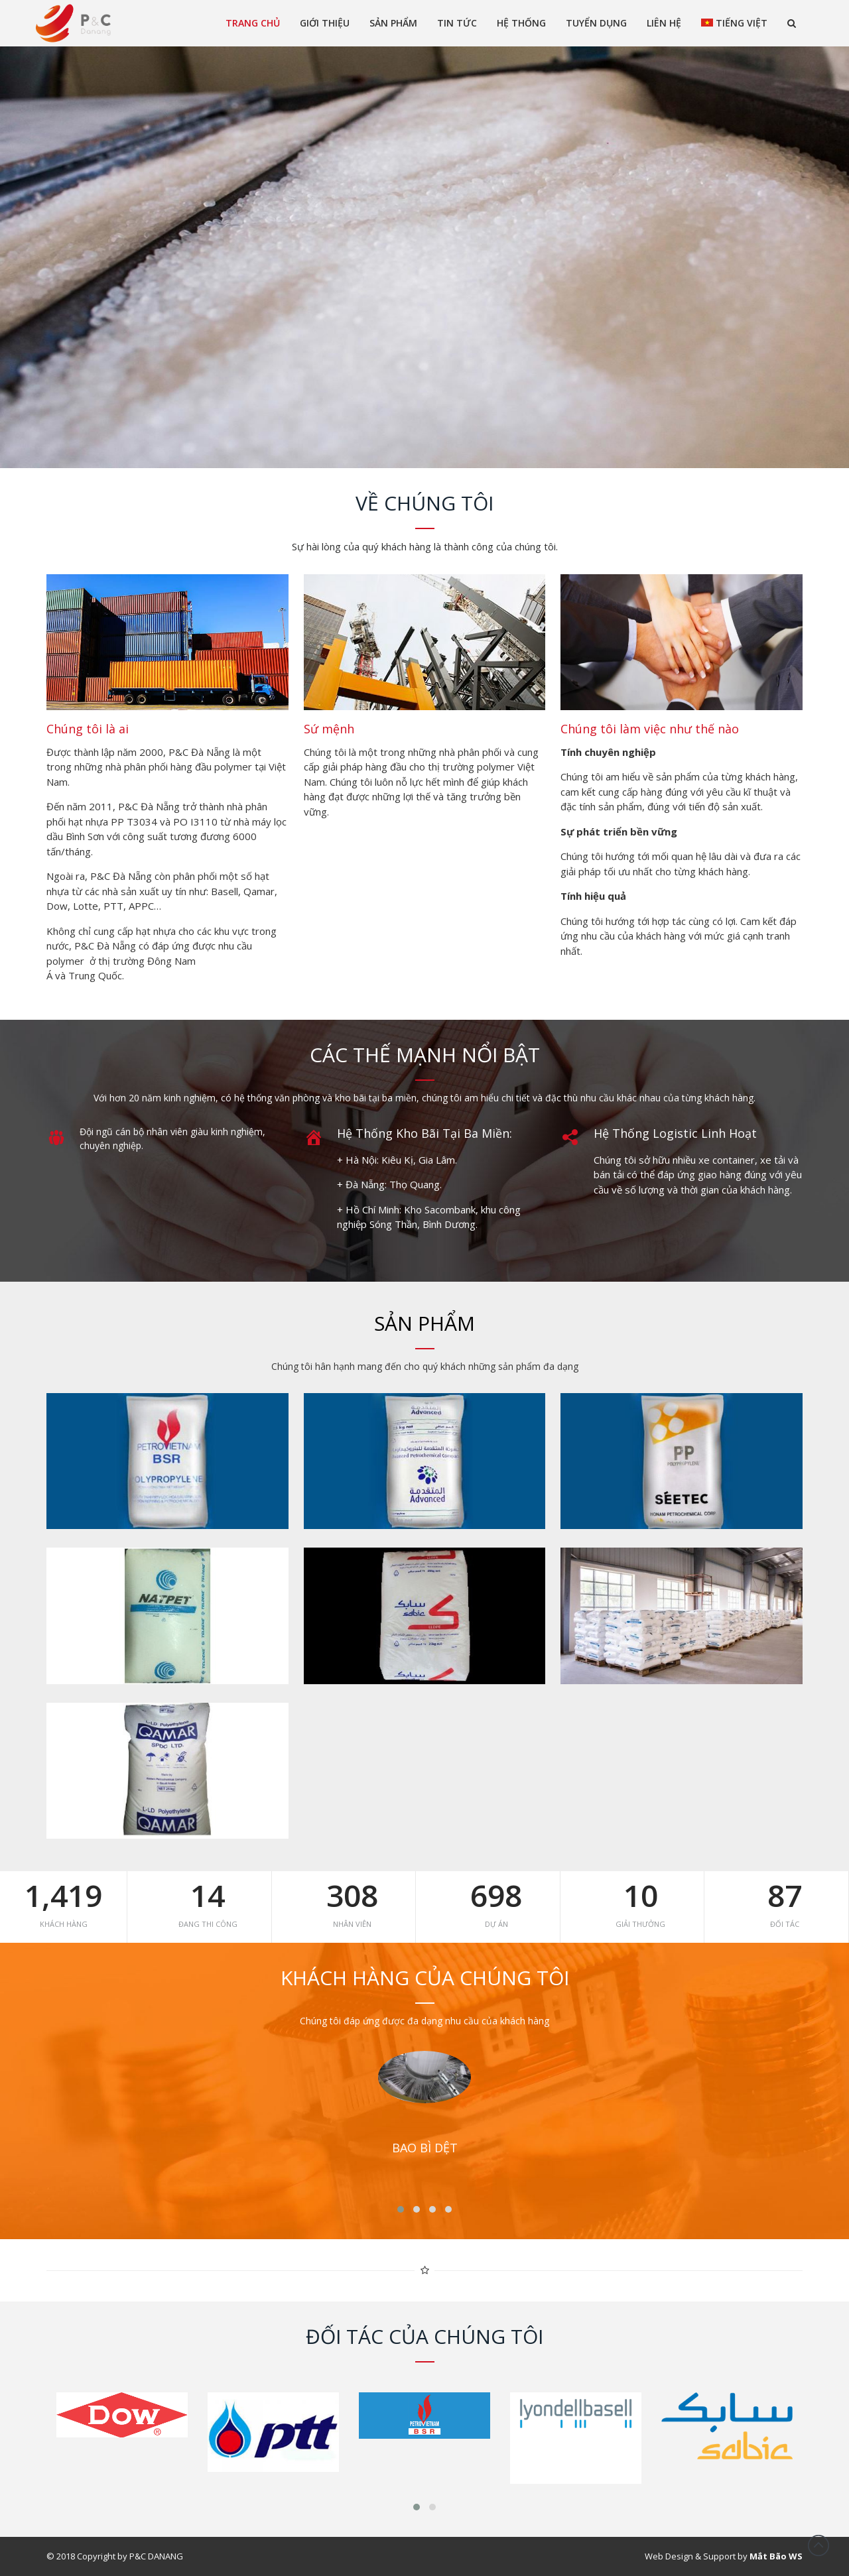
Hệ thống (521, 23)
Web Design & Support (690, 2556)
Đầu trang (818, 2545)
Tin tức (457, 23)
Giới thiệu (325, 23)
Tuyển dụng (596, 23)
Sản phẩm (393, 23)
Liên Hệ (664, 23)
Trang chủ (253, 23)
